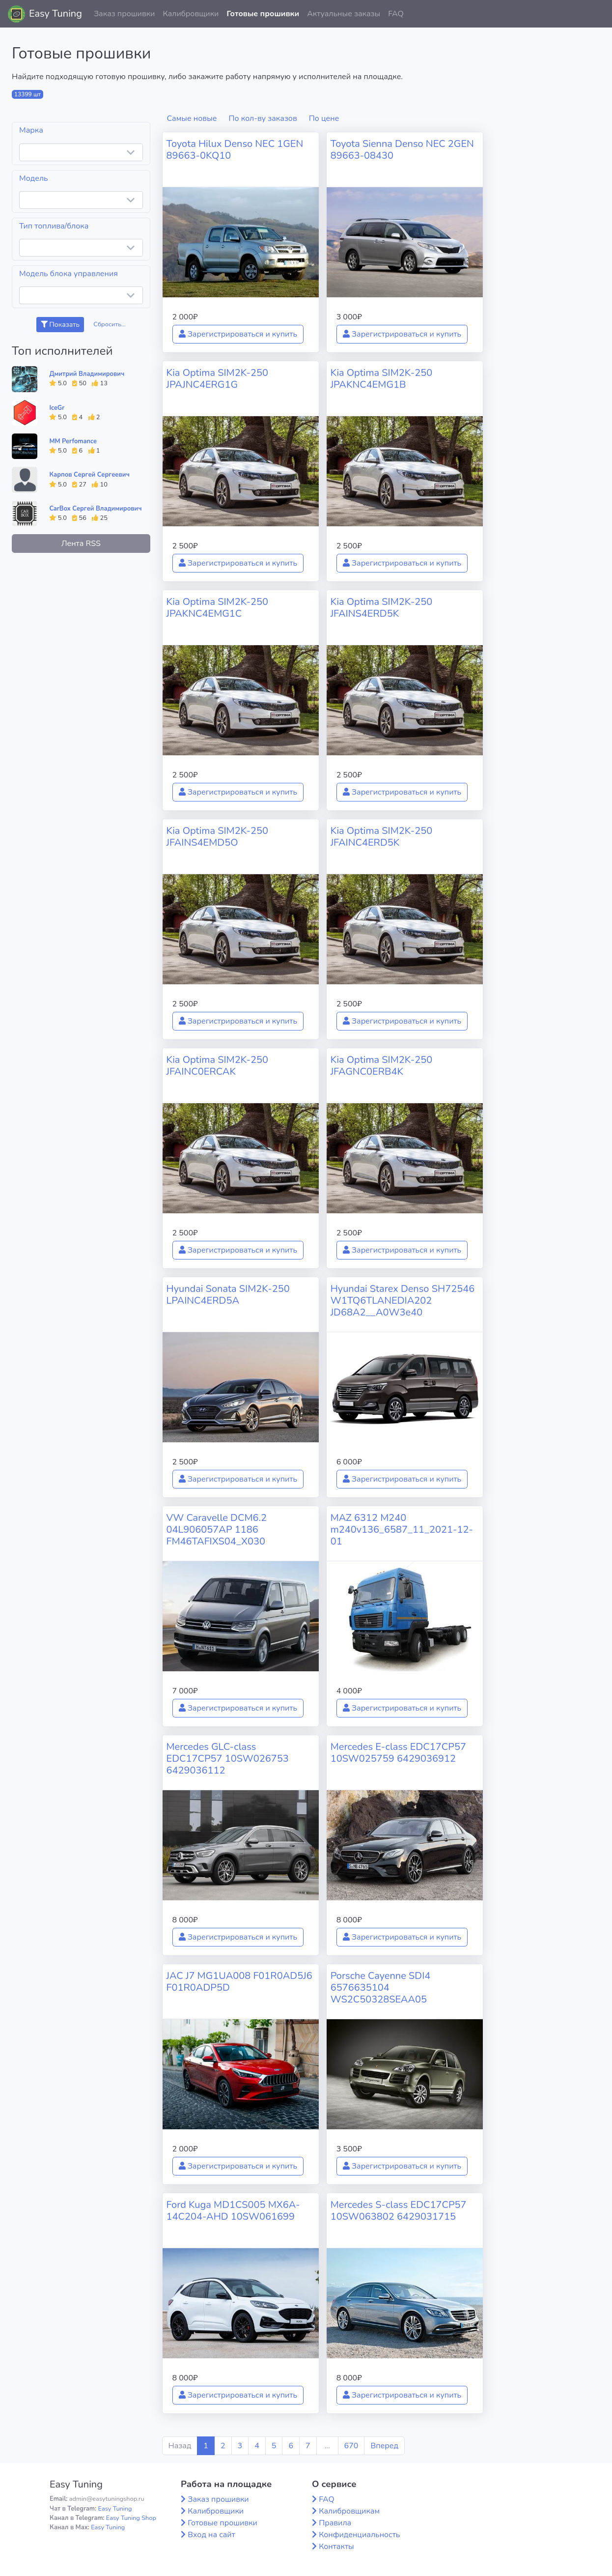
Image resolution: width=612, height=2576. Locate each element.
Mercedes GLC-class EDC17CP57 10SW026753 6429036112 (228, 1758)
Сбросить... (109, 324)
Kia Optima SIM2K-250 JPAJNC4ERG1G (218, 378)
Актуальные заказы (343, 13)
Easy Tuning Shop (131, 2518)
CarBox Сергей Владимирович (95, 508)
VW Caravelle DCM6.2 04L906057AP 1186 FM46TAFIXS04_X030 (217, 1529)
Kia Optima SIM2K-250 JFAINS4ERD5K (382, 607)
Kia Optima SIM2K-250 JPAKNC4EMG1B (382, 378)
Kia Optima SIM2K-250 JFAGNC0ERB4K (382, 1065)
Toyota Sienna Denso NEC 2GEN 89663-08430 (402, 149)
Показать (60, 324)
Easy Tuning (55, 13)
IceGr (56, 407)
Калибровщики (191, 13)
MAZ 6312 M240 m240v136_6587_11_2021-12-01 (402, 1529)
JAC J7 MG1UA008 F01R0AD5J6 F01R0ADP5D (239, 1981)
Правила (335, 2523)
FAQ (396, 13)
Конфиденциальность (359, 2534)
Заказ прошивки (124, 13)
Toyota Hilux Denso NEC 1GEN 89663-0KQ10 (235, 149)
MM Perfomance (72, 441)
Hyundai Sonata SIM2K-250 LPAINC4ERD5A (228, 1294)
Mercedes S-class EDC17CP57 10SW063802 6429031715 (399, 2210)
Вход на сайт (211, 2534)
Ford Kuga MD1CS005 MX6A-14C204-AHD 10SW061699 (233, 2210)
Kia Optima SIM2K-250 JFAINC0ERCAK (218, 1065)
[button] (596, 14)
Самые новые (192, 118)
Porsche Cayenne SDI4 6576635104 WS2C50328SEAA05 (381, 1987)
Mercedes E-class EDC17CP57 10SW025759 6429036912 (398, 1752)
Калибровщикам (349, 2511)
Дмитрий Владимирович (86, 374)
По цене (324, 118)
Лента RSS (81, 543)
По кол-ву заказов (262, 118)
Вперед (384, 2445)
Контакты (336, 2546)
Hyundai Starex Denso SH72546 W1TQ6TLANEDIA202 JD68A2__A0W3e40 (403, 1300)
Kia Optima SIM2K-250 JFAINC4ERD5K (382, 836)
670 (351, 2445)
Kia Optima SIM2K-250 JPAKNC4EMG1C (218, 607)
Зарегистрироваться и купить (238, 334)
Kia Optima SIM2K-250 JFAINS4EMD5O (218, 836)
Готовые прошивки (262, 13)
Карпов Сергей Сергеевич (89, 474)
